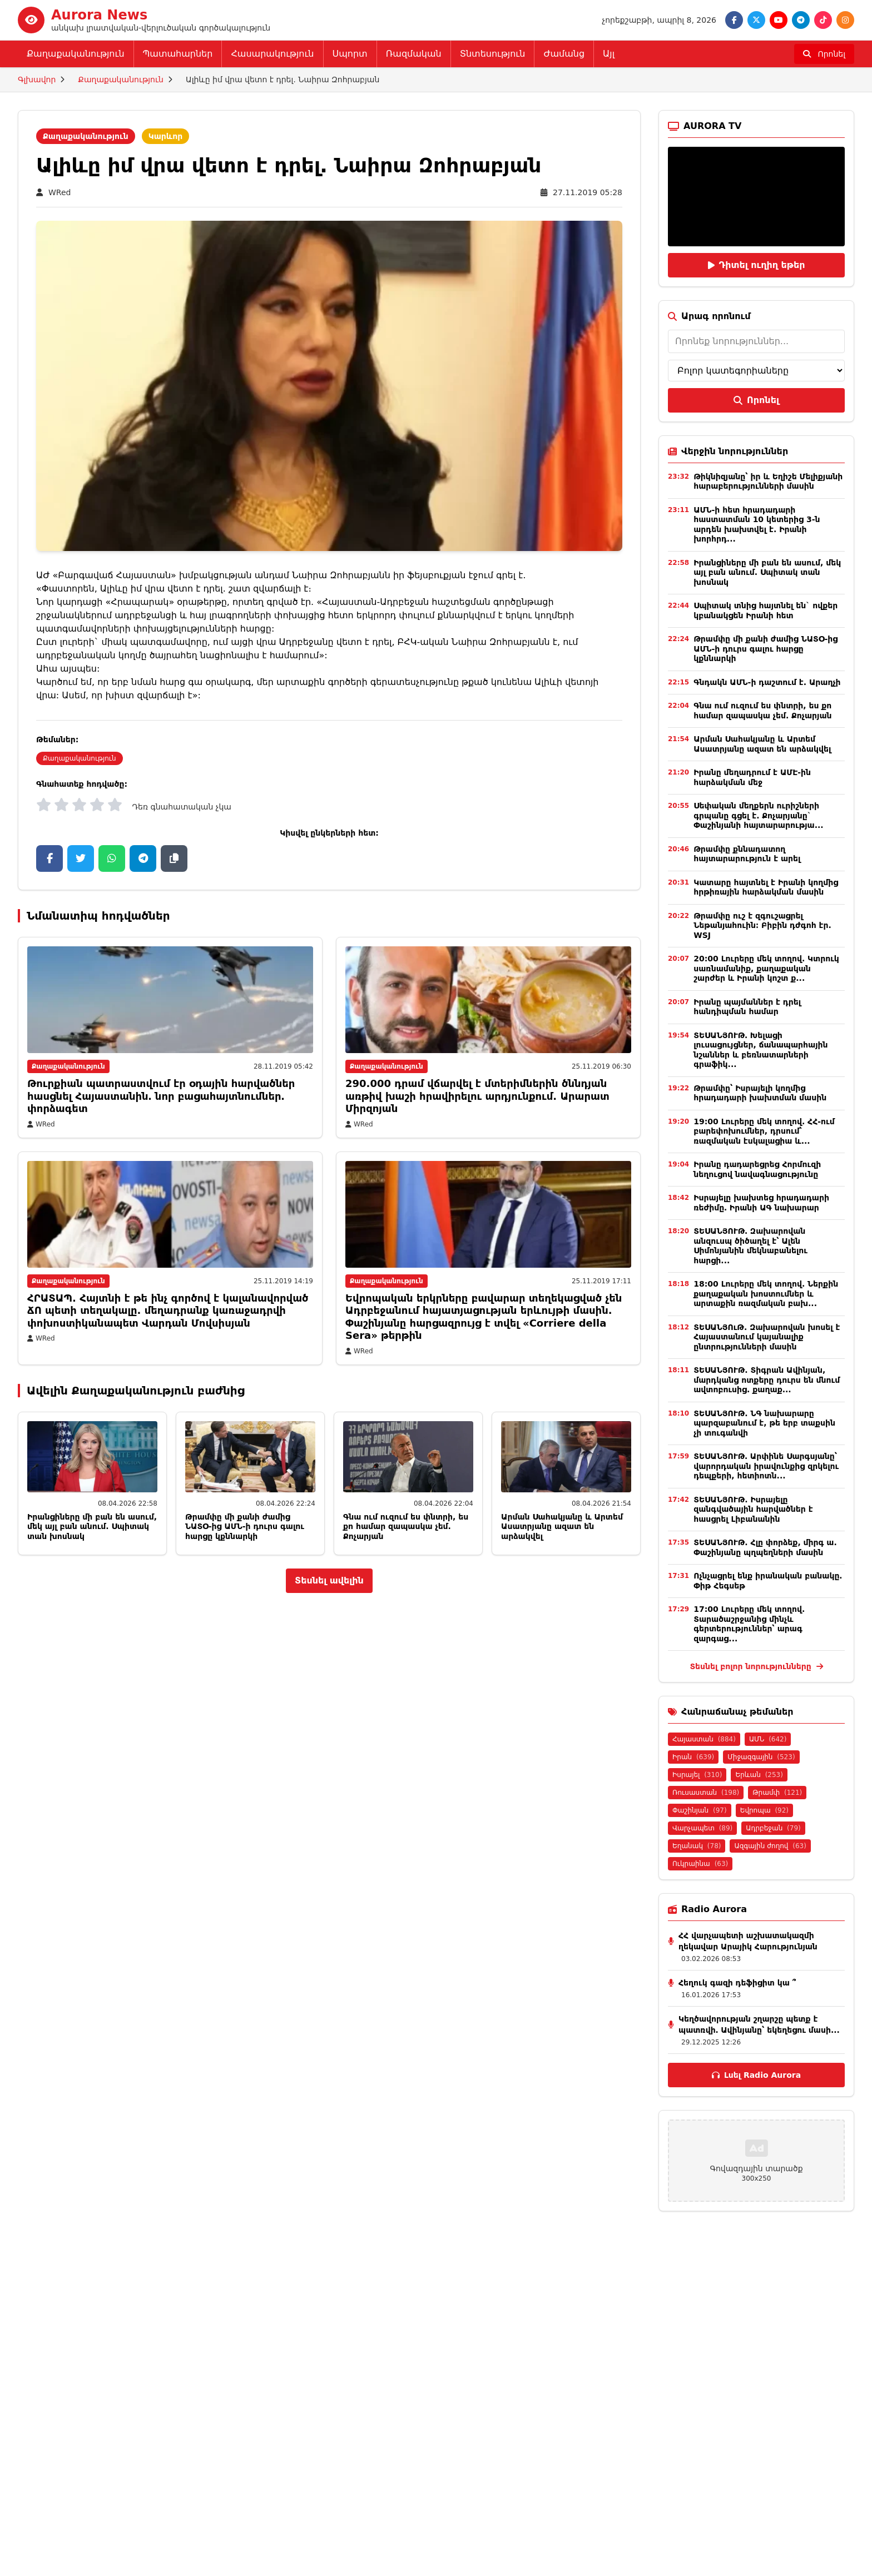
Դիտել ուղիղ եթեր (756, 265)
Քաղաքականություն (76, 53)
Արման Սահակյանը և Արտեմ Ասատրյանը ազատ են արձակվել (562, 1526)
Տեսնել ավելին (329, 1580)
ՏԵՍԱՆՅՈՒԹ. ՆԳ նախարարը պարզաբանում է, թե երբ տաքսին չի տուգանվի (764, 1423)
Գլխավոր (37, 79)
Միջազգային (761, 1757)
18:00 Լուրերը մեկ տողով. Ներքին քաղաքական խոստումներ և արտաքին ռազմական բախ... (765, 1293)
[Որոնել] (824, 54)
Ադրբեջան (773, 1828)
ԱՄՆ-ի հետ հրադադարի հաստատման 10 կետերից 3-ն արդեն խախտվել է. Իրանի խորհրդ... (756, 524)
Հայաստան (704, 1739)
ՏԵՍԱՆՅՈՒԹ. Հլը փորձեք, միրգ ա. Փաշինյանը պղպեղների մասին (765, 1547)
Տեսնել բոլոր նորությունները (756, 1666)
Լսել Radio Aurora (756, 2075)
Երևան (759, 1775)
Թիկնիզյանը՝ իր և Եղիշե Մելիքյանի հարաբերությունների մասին (768, 481)
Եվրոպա (764, 1810)
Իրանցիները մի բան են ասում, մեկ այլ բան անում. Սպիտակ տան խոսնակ (92, 1526)
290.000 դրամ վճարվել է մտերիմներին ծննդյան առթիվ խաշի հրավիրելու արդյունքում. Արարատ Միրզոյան (477, 1096)
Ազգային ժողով (770, 1846)
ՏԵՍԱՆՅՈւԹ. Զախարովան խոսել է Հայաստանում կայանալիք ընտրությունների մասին (766, 1337)
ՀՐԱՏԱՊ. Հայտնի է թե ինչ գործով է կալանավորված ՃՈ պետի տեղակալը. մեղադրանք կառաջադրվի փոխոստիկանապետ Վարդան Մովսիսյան (168, 1310)
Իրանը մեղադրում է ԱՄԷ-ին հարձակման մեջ (752, 777)
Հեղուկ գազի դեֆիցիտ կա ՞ (737, 1982)
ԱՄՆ (768, 1739)
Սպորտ (350, 53)
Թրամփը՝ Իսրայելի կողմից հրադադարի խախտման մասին (759, 1093)
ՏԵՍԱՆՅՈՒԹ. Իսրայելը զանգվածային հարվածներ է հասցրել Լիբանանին (752, 1509)
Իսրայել (697, 1775)
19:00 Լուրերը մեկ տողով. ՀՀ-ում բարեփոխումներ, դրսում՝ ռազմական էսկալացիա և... (764, 1131)
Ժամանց (563, 53)
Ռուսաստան (705, 1792)
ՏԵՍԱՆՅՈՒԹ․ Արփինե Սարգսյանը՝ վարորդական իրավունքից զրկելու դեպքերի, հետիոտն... (766, 1466)
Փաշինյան (699, 1810)
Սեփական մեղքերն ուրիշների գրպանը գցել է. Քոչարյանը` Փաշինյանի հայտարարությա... (758, 815)
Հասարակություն (272, 53)
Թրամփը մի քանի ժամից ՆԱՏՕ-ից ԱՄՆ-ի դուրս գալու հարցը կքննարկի (244, 1526)
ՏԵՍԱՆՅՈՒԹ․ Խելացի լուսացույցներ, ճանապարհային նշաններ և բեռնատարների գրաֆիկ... (760, 1050)
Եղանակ (696, 1846)
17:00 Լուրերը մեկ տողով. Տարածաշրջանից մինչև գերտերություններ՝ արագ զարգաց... (749, 1624)
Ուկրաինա (700, 1864)
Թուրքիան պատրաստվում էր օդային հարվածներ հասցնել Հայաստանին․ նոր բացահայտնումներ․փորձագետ (161, 1096)
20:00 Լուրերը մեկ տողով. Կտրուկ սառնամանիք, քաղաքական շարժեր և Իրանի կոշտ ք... (766, 968)
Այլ (609, 53)
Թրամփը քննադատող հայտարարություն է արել (746, 854)
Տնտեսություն (493, 53)
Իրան (693, 1757)
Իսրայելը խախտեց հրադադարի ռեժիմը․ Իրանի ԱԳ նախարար (761, 1202)
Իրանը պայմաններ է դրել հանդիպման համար (747, 1006)
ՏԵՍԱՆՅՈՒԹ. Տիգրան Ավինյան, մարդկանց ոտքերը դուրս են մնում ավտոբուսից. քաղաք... (766, 1380)
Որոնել (756, 400)
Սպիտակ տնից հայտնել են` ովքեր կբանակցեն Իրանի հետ (765, 610)
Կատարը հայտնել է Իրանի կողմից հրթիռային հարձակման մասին (765, 887)
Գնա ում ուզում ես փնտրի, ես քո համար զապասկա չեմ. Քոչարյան (405, 1526)
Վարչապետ (702, 1828)
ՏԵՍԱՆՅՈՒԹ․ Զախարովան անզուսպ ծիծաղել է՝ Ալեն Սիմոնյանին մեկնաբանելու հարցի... (750, 1246)
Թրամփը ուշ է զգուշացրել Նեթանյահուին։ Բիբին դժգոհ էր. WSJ (762, 925)
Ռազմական (414, 53)
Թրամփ (777, 1792)
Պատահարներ (178, 53)
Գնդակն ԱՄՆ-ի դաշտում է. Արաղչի (766, 682)
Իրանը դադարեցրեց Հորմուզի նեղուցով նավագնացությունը (757, 1169)
